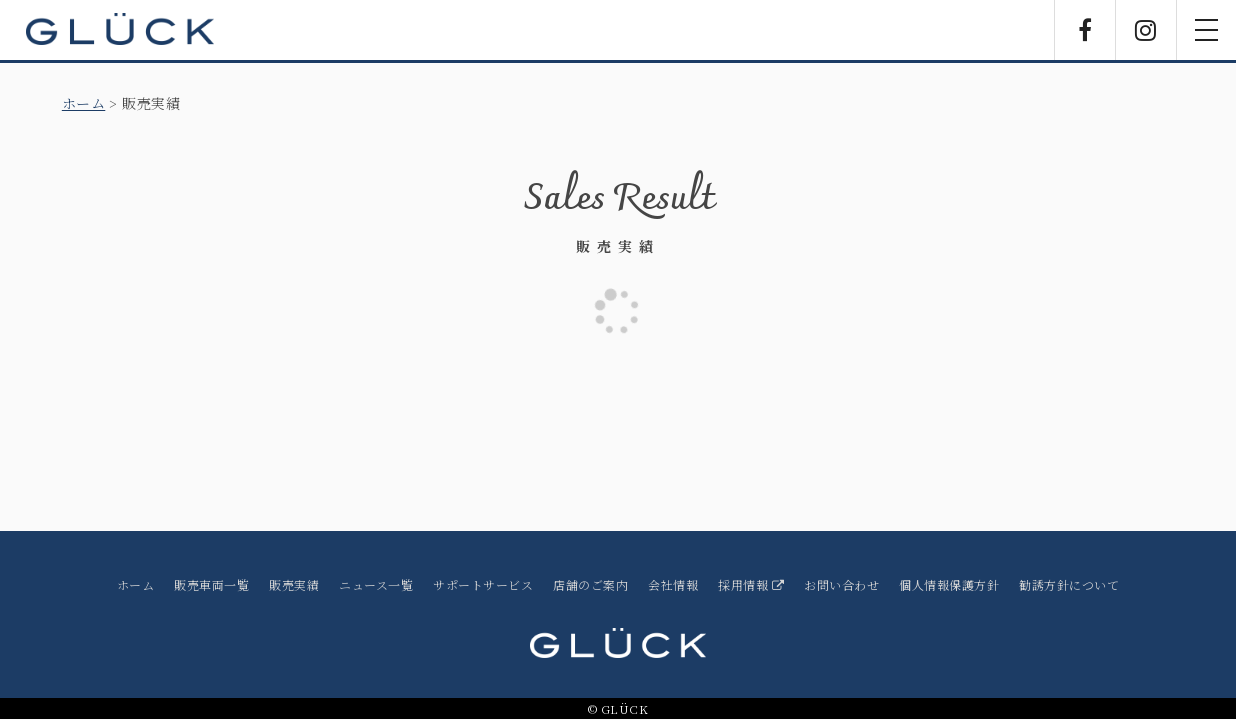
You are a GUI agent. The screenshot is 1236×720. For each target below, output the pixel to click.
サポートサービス (483, 584)
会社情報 (673, 584)
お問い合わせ (841, 584)
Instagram (1146, 30)
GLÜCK (120, 30)
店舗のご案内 (590, 584)
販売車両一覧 (211, 584)
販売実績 (294, 584)
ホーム (84, 103)
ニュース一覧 (376, 584)
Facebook (1085, 30)
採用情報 (751, 584)
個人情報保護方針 (949, 584)
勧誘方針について (1069, 584)
